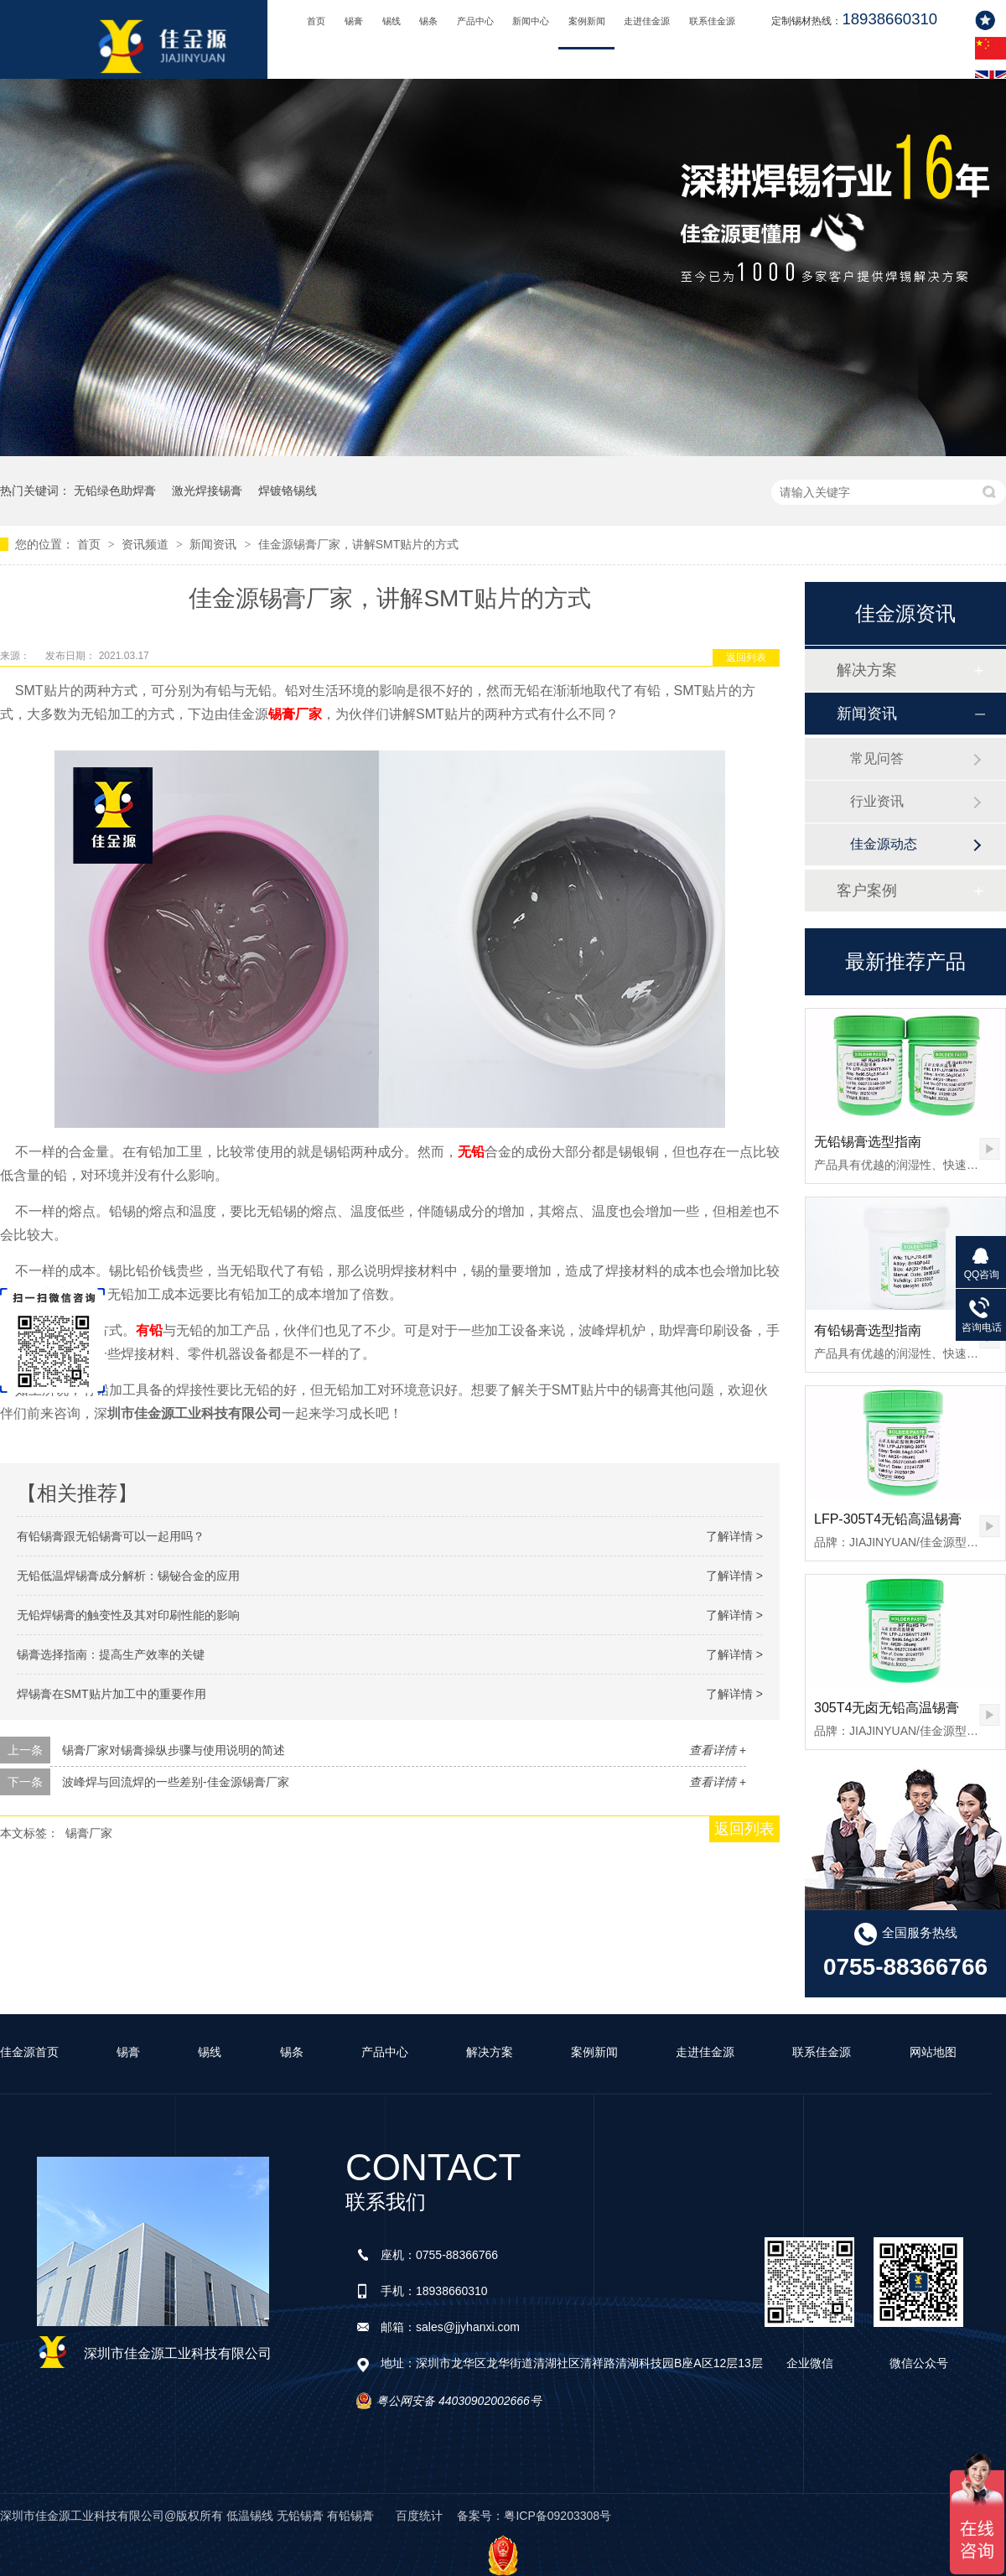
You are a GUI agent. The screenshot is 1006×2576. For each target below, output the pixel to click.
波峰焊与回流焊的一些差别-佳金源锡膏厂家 (175, 1782)
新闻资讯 (214, 544)
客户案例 (867, 890)
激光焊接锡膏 (207, 490)
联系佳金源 (712, 21)
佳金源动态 (883, 844)
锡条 (428, 21)
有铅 (149, 1330)
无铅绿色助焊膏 (115, 490)
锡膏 (354, 21)
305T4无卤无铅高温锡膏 (886, 1708)
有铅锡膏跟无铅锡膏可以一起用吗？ (111, 1536)
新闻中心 (530, 21)
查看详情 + (717, 1750)
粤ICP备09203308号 (557, 2515)
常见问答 (877, 758)
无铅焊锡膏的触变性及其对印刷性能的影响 (128, 1615)
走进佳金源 (647, 21)
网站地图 (933, 2052)
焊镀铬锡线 (287, 490)
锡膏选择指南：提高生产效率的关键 (111, 1654)
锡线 (391, 21)
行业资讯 (877, 801)
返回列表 (746, 657)
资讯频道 (147, 544)
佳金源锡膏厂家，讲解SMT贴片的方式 (358, 544)
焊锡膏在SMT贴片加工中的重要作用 (111, 1694)
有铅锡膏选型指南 (867, 1330)
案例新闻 (586, 21)
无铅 (471, 1152)
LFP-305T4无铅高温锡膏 (888, 1519)
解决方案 (867, 670)
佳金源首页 (29, 2052)
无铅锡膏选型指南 (867, 1142)
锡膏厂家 (295, 714)
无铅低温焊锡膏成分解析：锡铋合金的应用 (128, 1575)
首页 (316, 21)
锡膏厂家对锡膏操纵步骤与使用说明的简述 (173, 1750)
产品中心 (475, 21)
